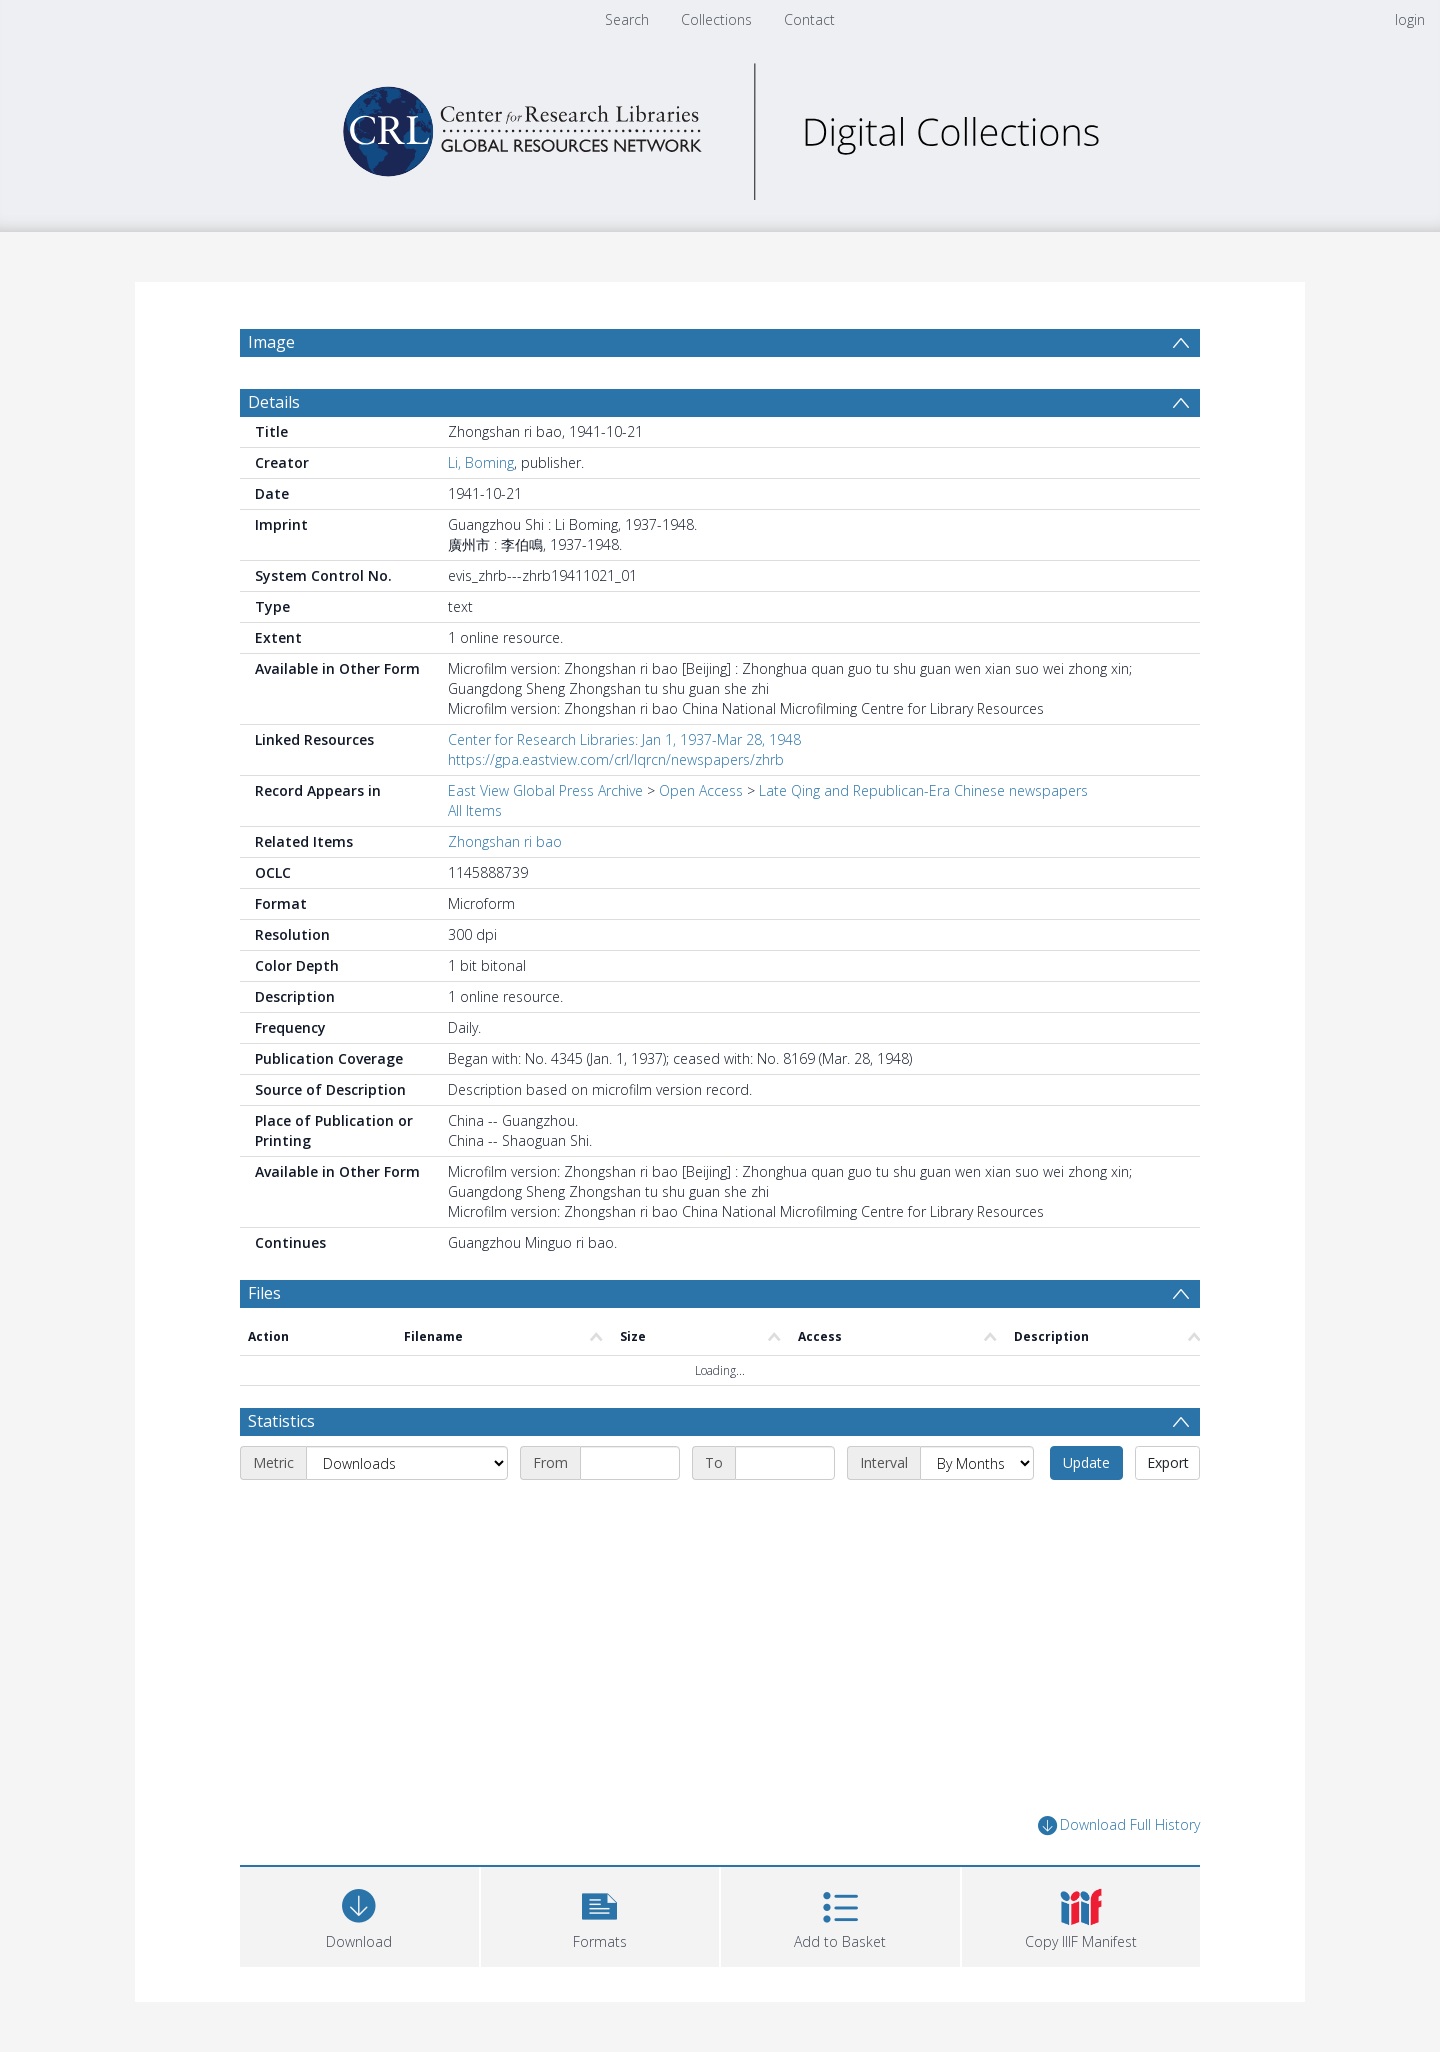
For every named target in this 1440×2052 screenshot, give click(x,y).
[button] (600, 1914)
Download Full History (1119, 1825)
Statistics (281, 1421)
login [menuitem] (1410, 19)
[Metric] (407, 1463)
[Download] (359, 1914)
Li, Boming (481, 462)
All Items (475, 810)
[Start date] (630, 1463)
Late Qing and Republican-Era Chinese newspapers (923, 790)
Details (274, 402)
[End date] (785, 1463)
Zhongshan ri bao (505, 841)
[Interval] (977, 1463)
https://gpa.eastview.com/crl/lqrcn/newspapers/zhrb (616, 759)
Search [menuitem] (627, 19)
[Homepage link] (720, 126)
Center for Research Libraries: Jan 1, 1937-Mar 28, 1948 (624, 739)
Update (1086, 1462)
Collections (716, 19)
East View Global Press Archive (545, 790)
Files (264, 1293)
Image (271, 342)
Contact (809, 19)
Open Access (701, 790)
